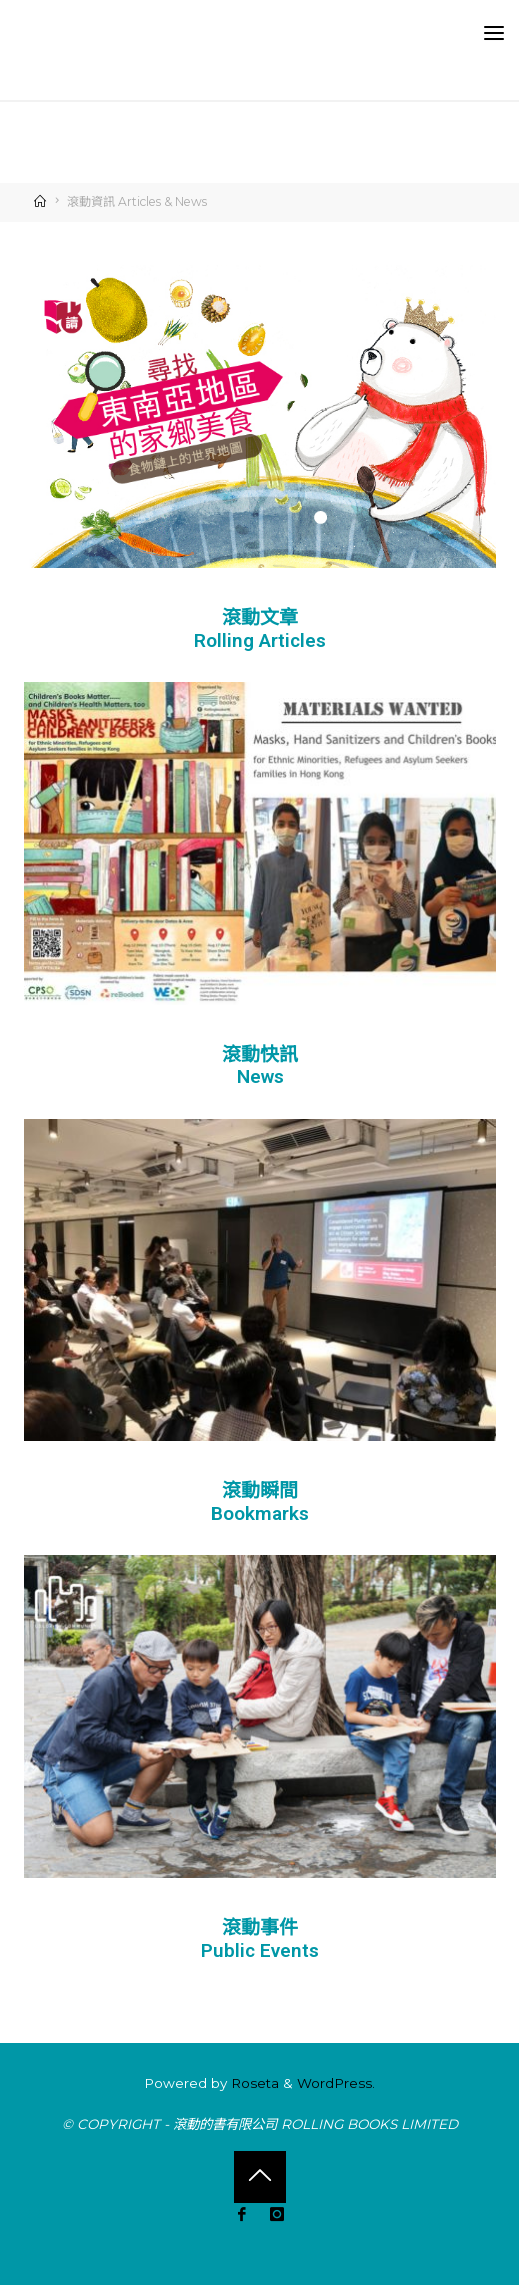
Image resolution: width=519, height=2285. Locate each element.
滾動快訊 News (260, 1066)
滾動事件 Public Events (260, 1939)
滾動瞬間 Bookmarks (260, 1503)
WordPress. (336, 2083)
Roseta (253, 2083)
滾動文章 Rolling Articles (260, 629)
